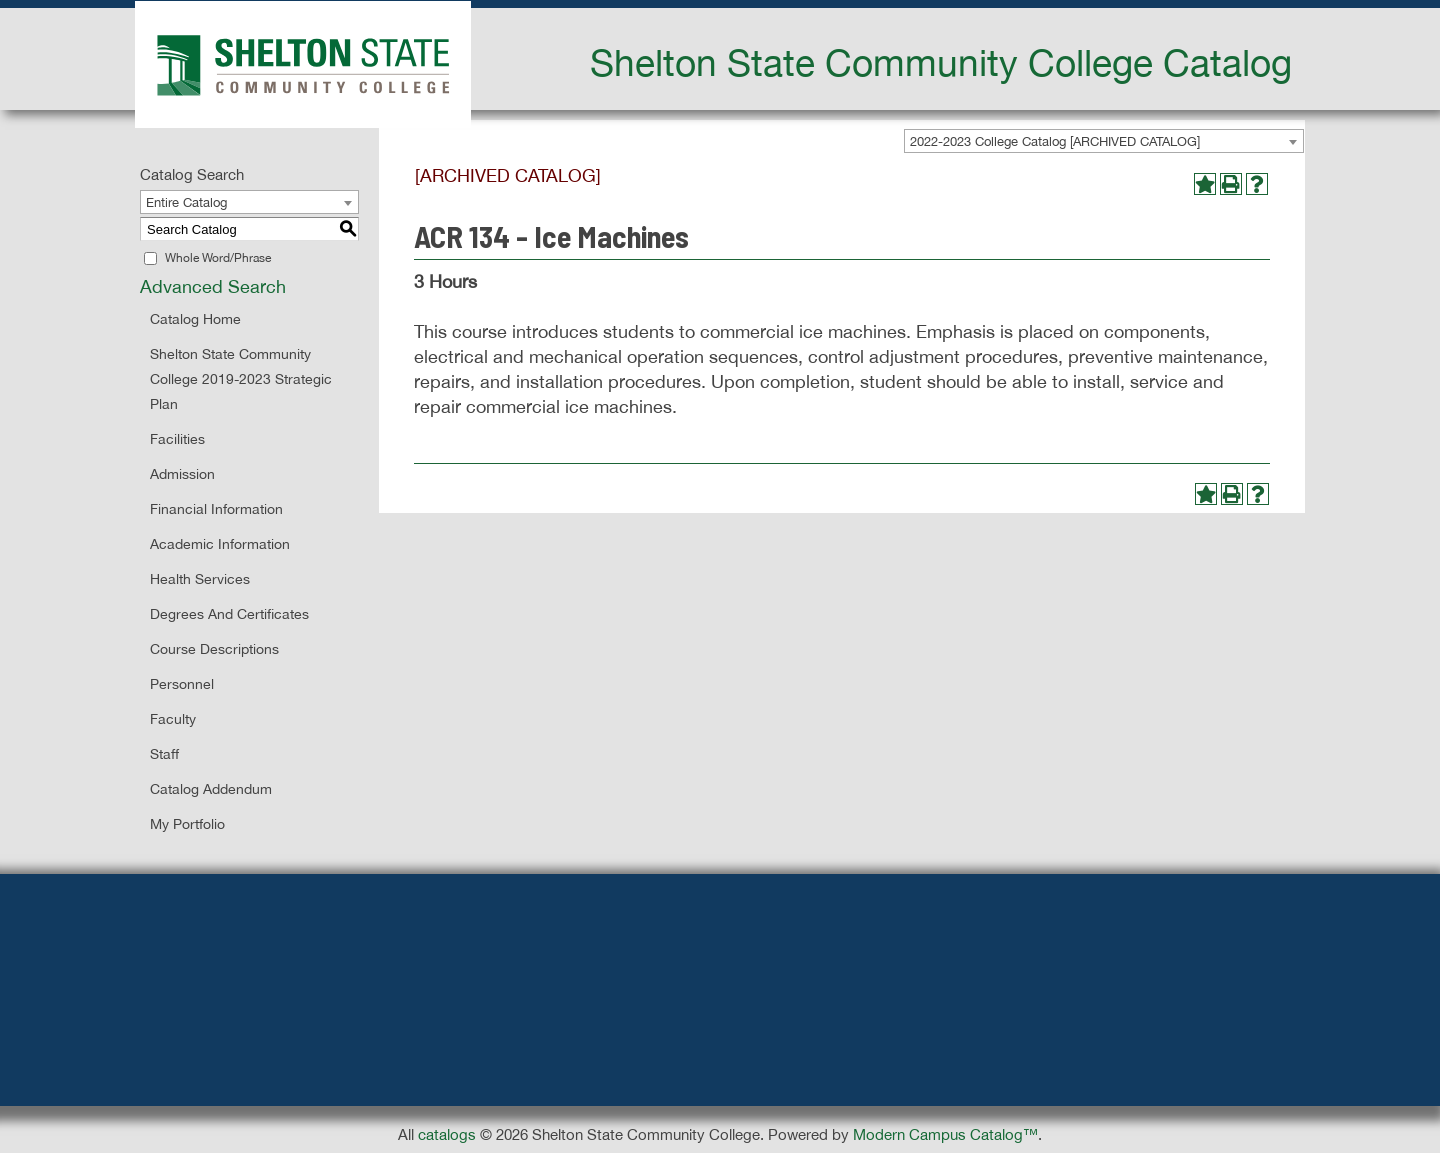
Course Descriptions (214, 649)
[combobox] (1104, 141)
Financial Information (216, 509)
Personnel (182, 684)
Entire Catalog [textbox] (186, 202)
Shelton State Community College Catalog (941, 62)
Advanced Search (213, 286)
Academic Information (220, 544)
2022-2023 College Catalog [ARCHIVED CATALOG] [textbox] (1055, 141)
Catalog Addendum (211, 789)
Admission (182, 474)
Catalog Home (195, 319)
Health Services (200, 579)
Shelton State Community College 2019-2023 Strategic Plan (241, 379)
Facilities (177, 439)
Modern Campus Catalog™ (945, 1134)
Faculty (173, 719)
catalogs (447, 1134)
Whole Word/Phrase (218, 258)
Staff (164, 754)
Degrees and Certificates (229, 614)
